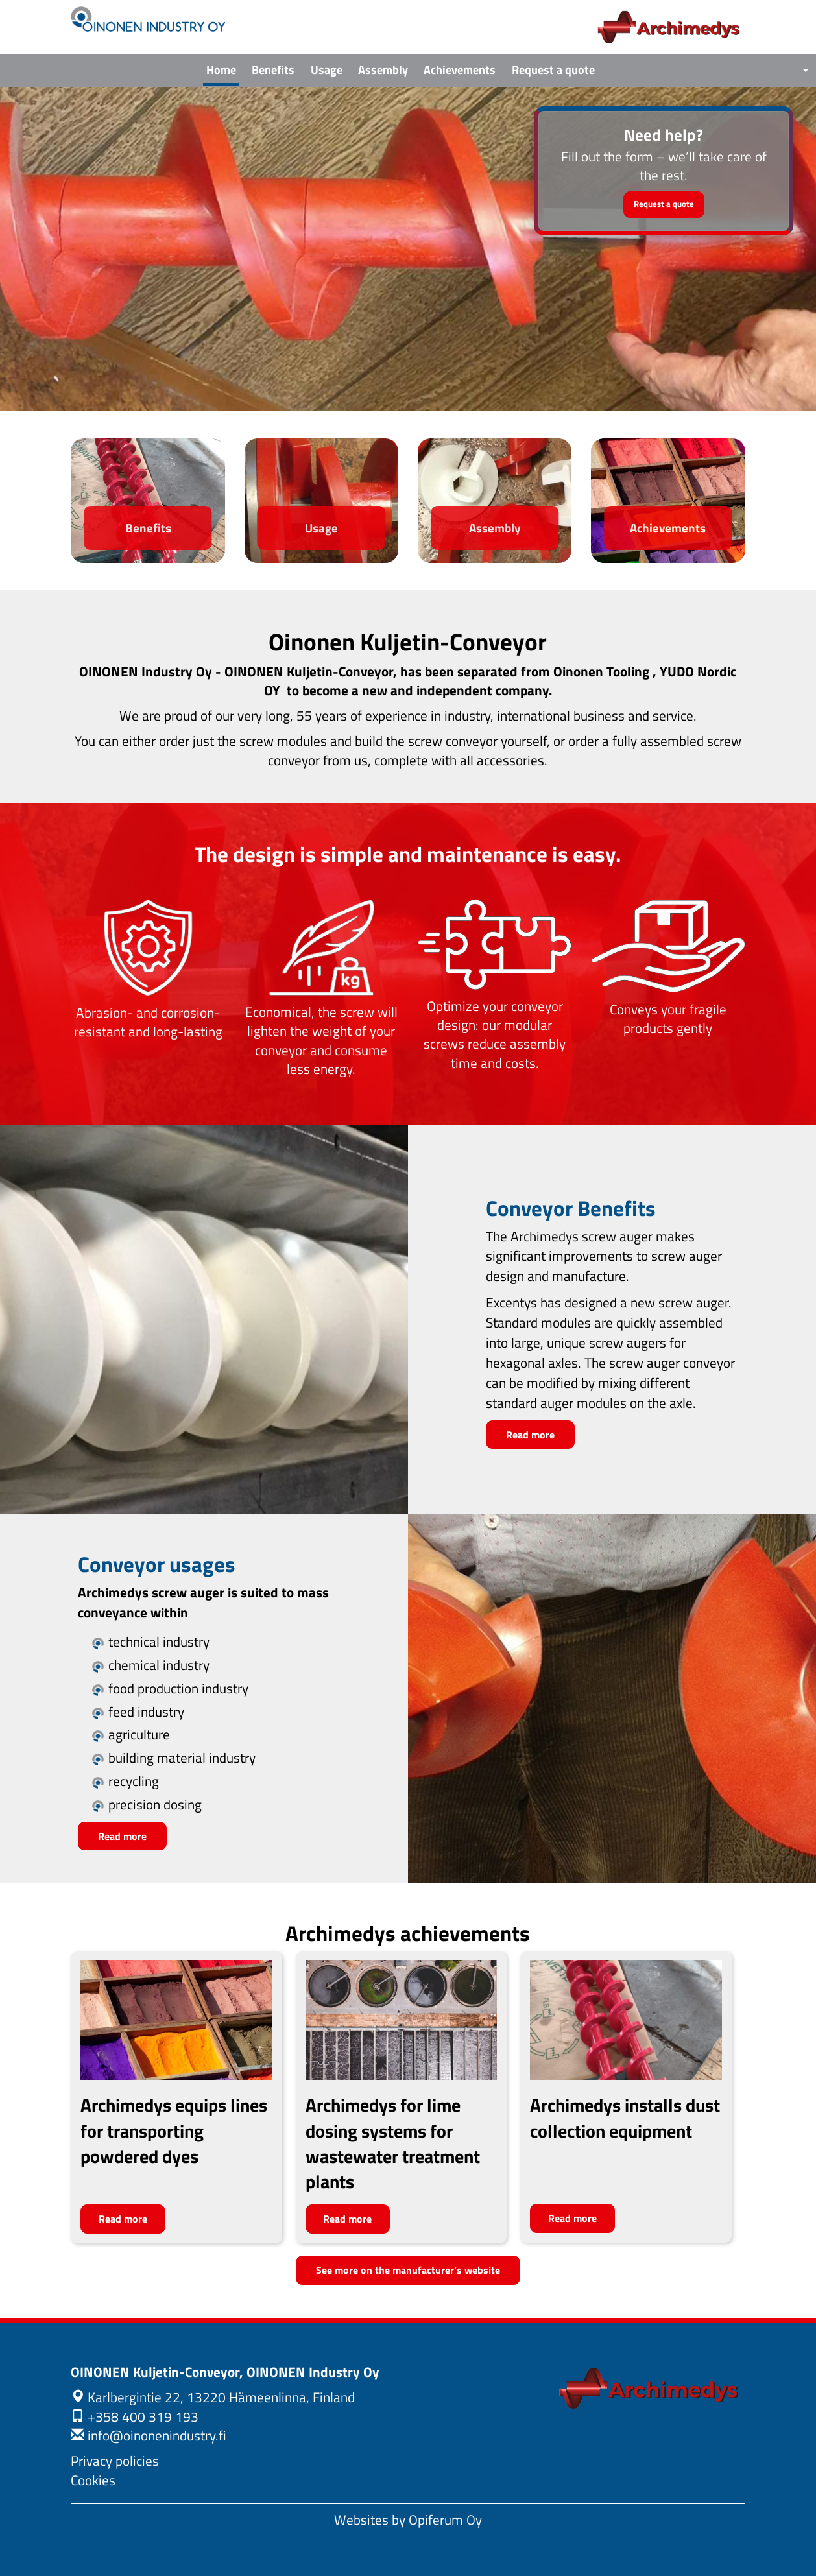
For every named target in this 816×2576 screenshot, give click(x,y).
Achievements (460, 69)
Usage (326, 69)
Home (221, 69)
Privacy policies (115, 2461)
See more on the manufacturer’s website (408, 2270)
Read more (530, 1434)
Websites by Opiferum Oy (408, 2520)
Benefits (273, 69)
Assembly (383, 69)
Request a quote (553, 69)
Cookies (93, 2480)
